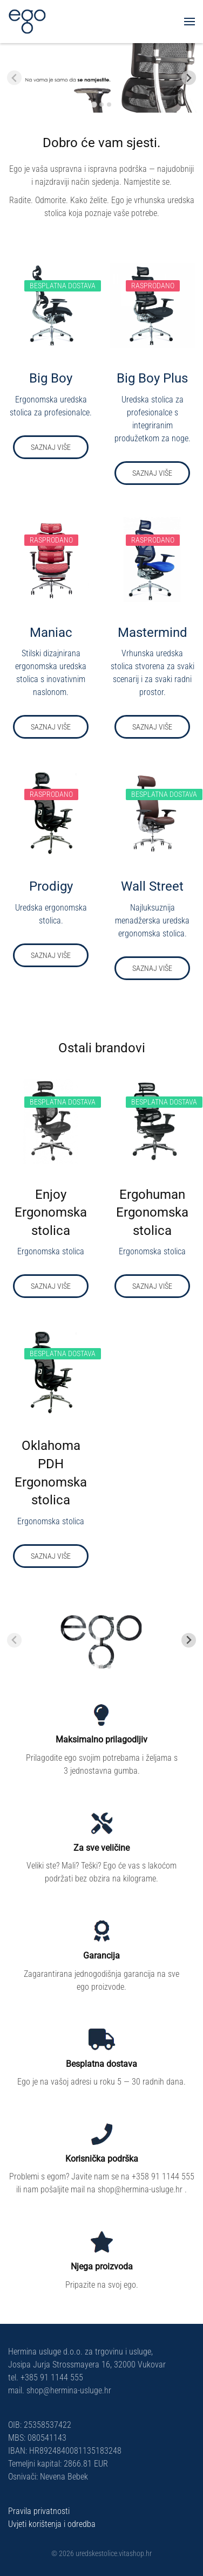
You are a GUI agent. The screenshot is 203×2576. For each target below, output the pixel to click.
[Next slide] (188, 78)
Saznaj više (51, 447)
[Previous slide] (14, 78)
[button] (189, 21)
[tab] (94, 104)
